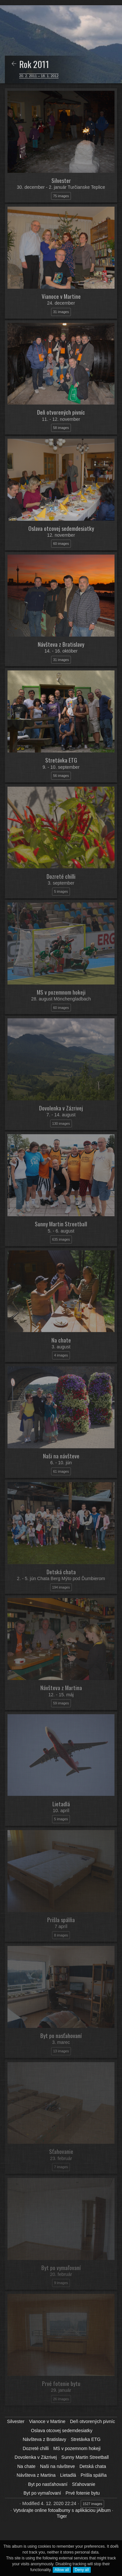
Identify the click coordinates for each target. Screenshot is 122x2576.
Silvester (16, 2421)
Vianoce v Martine (47, 2421)
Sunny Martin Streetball (85, 2457)
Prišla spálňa (94, 2475)
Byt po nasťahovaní (47, 2484)
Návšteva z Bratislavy (44, 2439)
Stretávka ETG (86, 2439)
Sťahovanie (83, 2484)
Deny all (82, 2570)
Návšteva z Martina (36, 2475)
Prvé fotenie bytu (83, 2493)
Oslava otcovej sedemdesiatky (61, 2430)
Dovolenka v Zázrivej (36, 2457)
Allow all (62, 2570)
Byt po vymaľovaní (42, 2493)
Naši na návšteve (57, 2466)
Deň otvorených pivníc (92, 2421)
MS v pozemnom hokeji (77, 2448)
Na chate (26, 2466)
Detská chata (92, 2466)
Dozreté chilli (36, 2448)
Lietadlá (68, 2475)
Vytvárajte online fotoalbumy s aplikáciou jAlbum (62, 2510)
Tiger (62, 2516)
